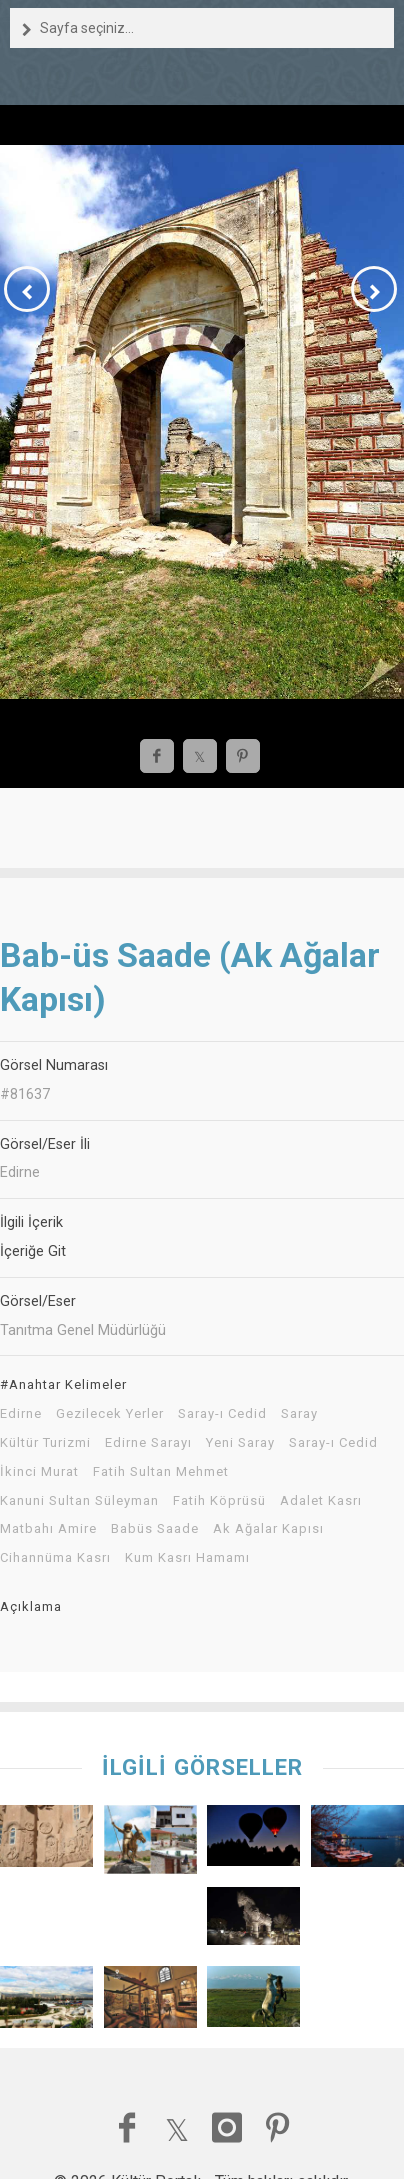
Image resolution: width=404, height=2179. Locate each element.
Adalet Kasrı (321, 1501)
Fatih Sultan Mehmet (161, 1472)
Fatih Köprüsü (219, 1501)
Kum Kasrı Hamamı (187, 1558)
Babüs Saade (155, 1529)
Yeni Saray (240, 1443)
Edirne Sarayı (148, 1443)
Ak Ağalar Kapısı (268, 1529)
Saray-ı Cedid (222, 1414)
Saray (299, 1414)
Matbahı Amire (48, 1529)
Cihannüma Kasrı (55, 1558)
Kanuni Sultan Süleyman (79, 1501)
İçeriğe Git (33, 1251)
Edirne (21, 1414)
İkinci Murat (39, 1472)
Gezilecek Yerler (110, 1414)
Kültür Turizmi (45, 1443)
